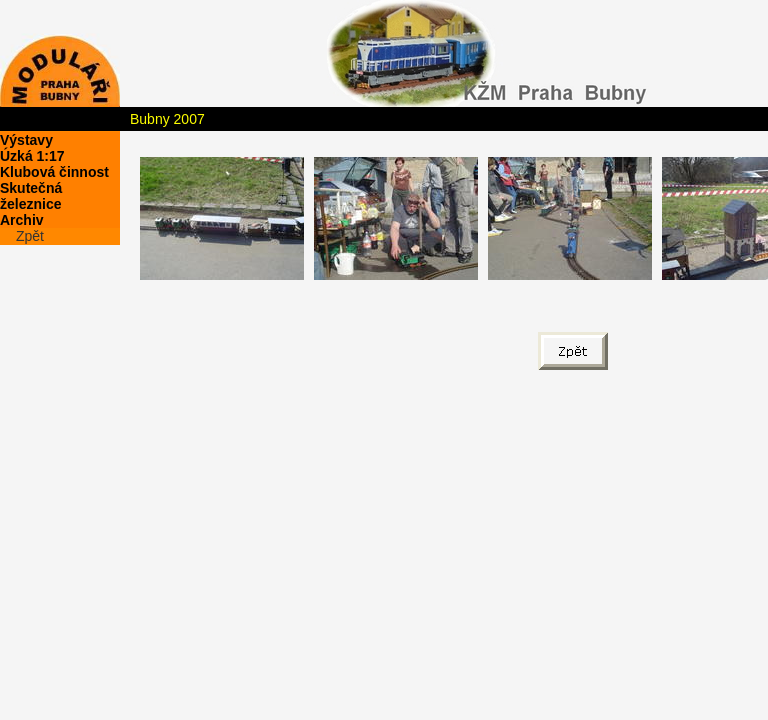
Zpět (30, 236)
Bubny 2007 (167, 119)
